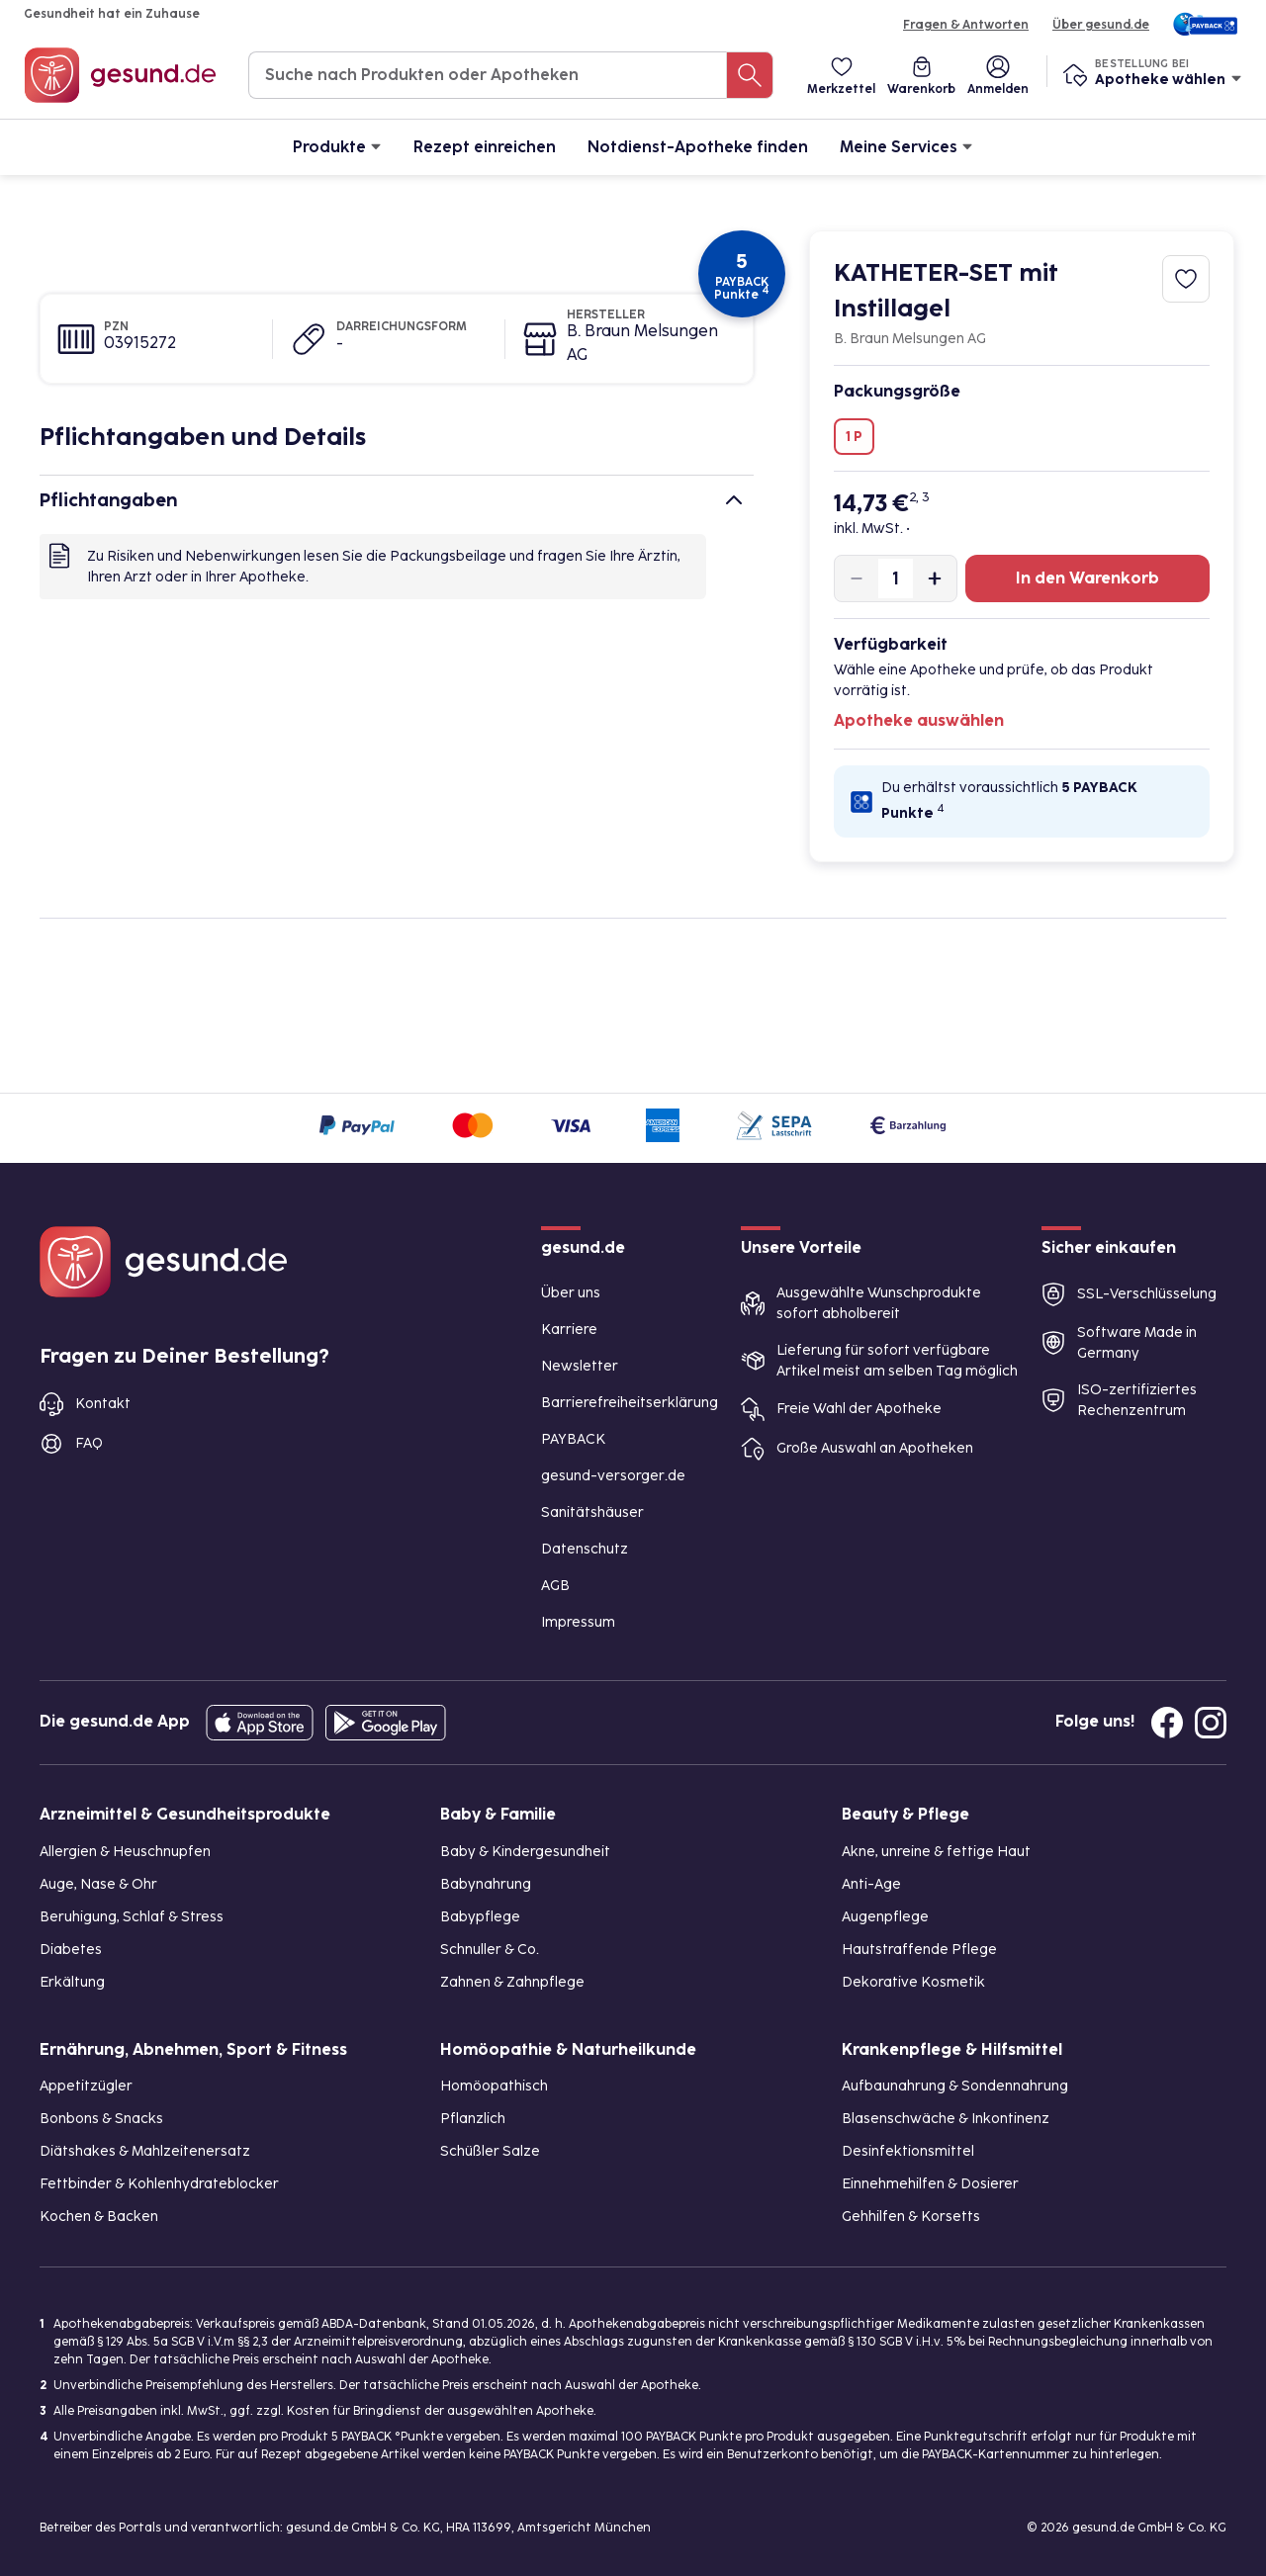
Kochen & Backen (99, 2216)
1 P (854, 436)
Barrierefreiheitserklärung (629, 1402)
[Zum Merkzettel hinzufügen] (1186, 279)
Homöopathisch (494, 2086)
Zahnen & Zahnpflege (512, 1982)
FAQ (89, 1443)
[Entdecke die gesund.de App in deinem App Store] (260, 1722)
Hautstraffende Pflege (919, 1949)
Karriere (569, 1329)
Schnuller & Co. (489, 1949)
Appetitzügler (86, 2086)
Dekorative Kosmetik (913, 1982)
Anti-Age (871, 1884)
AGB (555, 1585)
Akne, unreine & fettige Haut (936, 1851)
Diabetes (71, 1949)
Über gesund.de (1100, 25)
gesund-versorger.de (613, 1475)
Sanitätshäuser (592, 1512)
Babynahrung (485, 1884)
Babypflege (480, 1917)
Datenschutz (584, 1549)
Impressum (578, 1622)
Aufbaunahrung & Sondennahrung (955, 2086)
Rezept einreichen (484, 146)
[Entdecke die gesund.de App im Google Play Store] (385, 1722)
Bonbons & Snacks (101, 2118)
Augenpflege (885, 1917)
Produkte (337, 145)
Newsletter (579, 1366)
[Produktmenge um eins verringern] (856, 578)
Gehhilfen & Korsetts (911, 2216)
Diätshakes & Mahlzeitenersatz (145, 2151)
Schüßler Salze (490, 2151)
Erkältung (72, 1982)
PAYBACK (573, 1439)
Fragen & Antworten (966, 25)
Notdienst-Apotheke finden (698, 146)
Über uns (570, 1293)
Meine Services (906, 145)
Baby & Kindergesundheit (525, 1851)
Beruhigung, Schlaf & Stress (132, 1917)
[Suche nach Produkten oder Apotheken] (749, 75)
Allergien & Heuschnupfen (125, 1851)
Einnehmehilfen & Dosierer (930, 2184)
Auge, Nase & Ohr (98, 1884)
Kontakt (103, 1403)
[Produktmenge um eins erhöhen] (934, 578)
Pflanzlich (472, 2118)
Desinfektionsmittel (908, 2151)
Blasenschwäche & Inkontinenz (945, 2118)
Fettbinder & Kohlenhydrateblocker (159, 2184)
